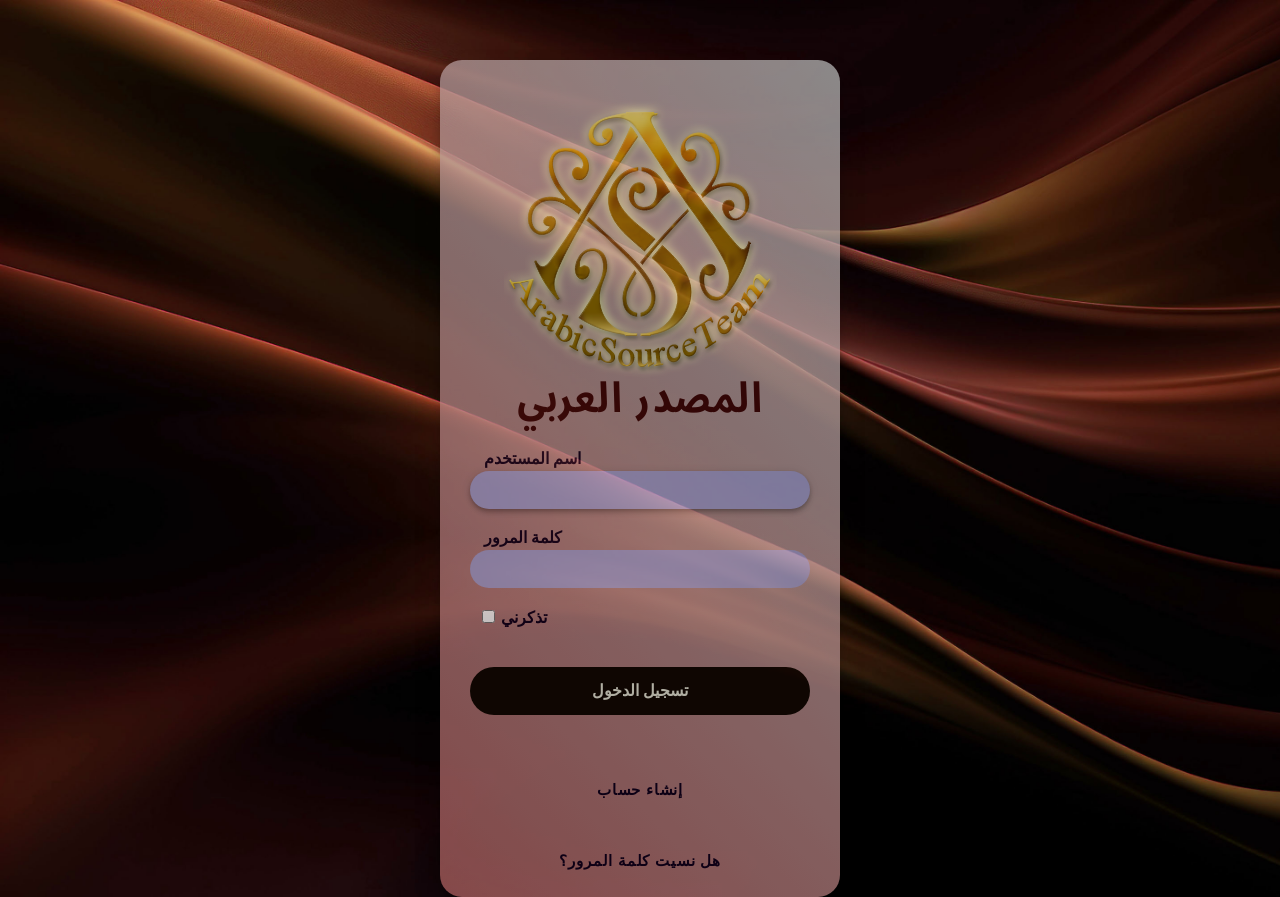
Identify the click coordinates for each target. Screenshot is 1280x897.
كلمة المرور (523, 537)
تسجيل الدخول (640, 690)
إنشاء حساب (640, 790)
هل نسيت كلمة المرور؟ (639, 861)
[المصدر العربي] (640, 260)
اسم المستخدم (532, 458)
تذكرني (524, 617)
